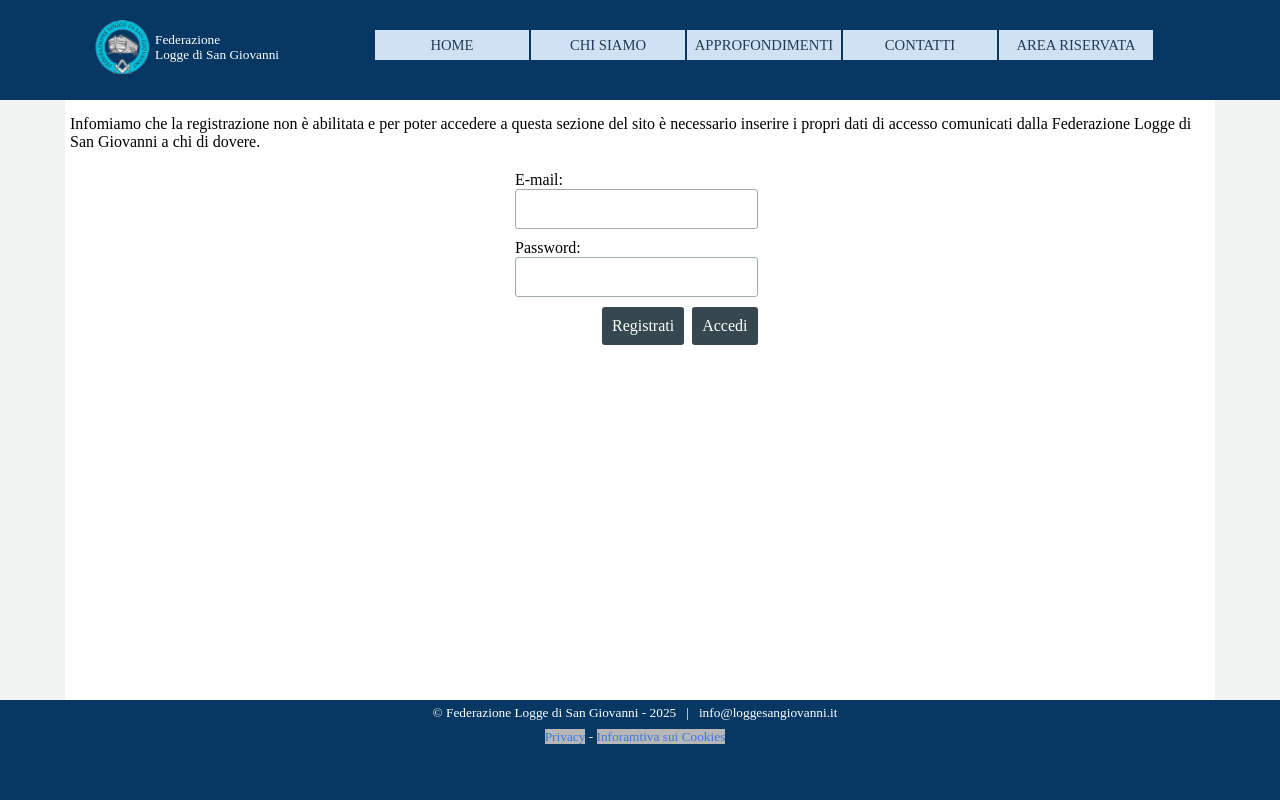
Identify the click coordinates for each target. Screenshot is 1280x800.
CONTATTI (920, 45)
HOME (451, 45)
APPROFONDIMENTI (764, 45)
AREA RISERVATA (1075, 45)
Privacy (565, 736)
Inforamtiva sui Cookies (661, 736)
